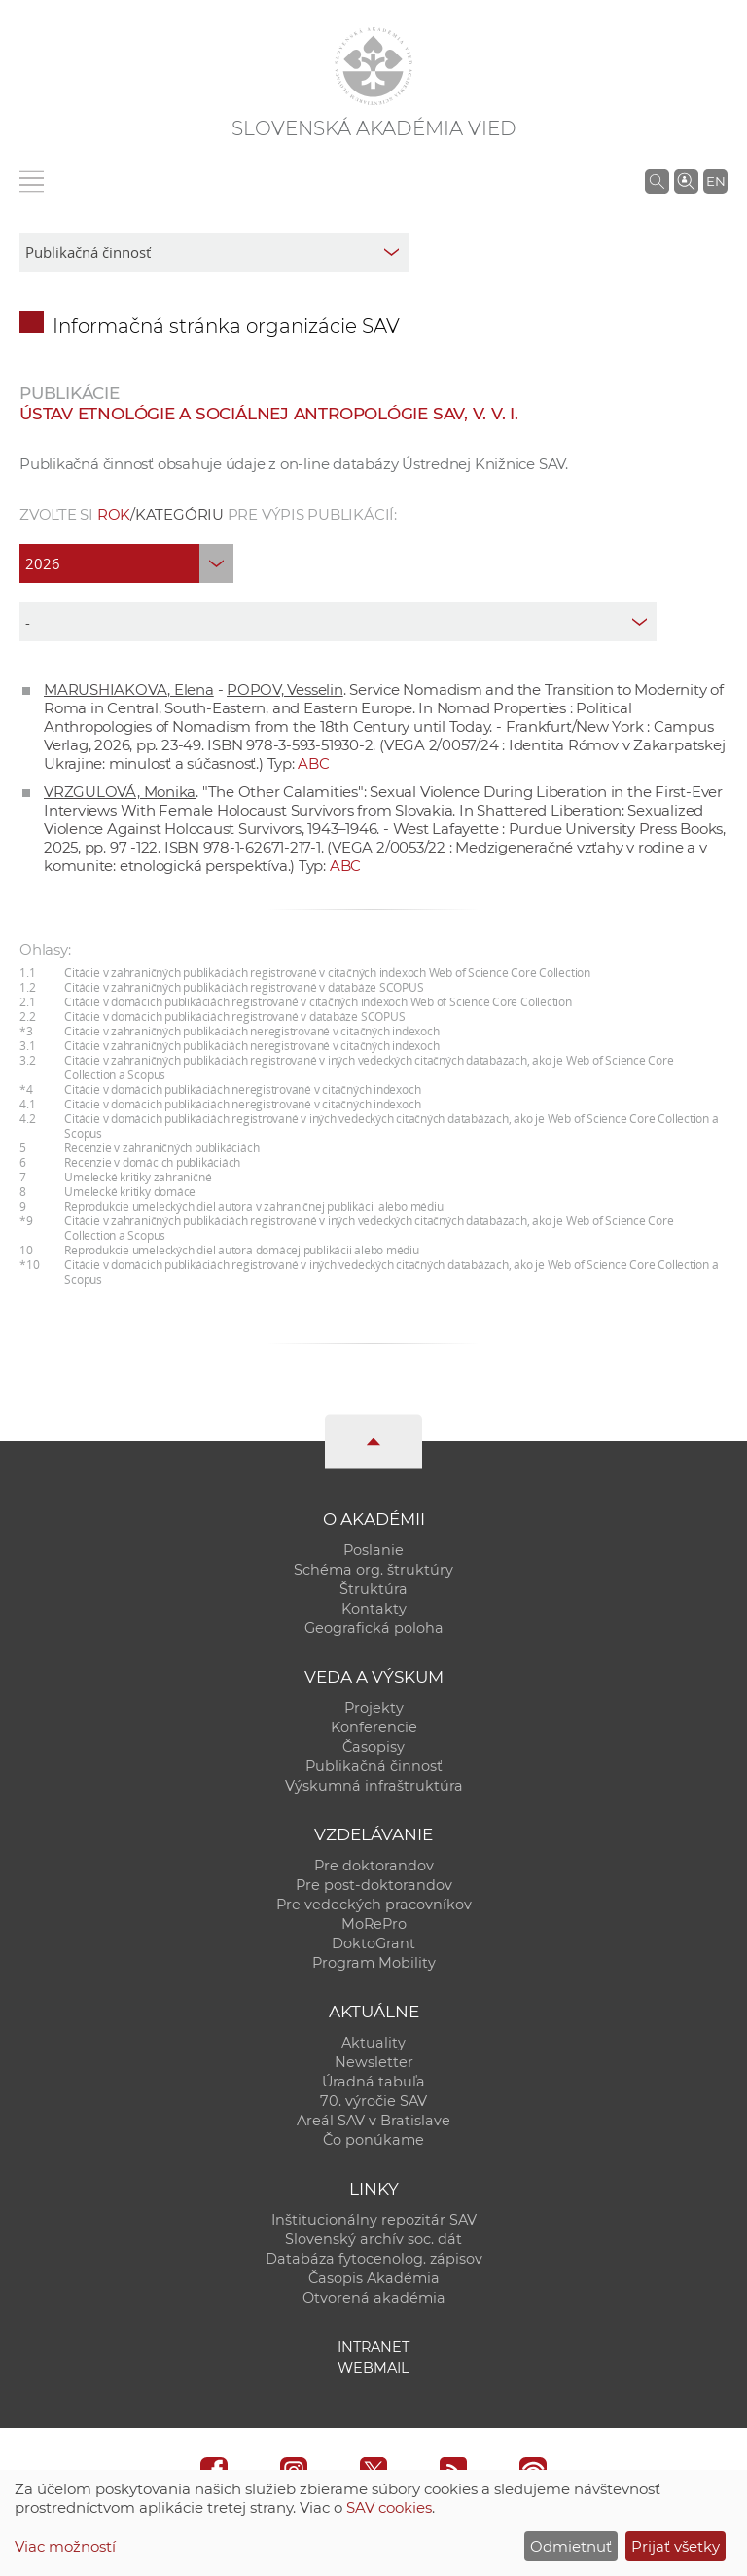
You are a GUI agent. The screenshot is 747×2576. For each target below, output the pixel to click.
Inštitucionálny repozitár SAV (374, 2220)
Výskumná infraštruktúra (374, 1786)
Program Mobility (374, 1963)
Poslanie (373, 1550)
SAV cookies (389, 2507)
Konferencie (374, 1727)
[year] (126, 563)
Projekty (374, 1708)
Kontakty (374, 1608)
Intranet (373, 2347)
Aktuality (373, 2042)
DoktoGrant (373, 1943)
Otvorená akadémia (373, 2297)
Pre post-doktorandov (374, 1885)
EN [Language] (716, 181)
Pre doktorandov (374, 1865)
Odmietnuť (571, 2546)
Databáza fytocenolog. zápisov (374, 2259)
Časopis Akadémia (374, 2278)
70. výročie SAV (373, 2101)
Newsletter (374, 2062)
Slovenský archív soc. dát (373, 2239)
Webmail (373, 2367)
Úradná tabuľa (373, 2081)
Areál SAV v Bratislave (373, 2120)
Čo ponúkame (373, 2140)
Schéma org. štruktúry (373, 1569)
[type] (338, 621)
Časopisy (373, 1747)
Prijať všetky (675, 2546)
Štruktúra (373, 1589)
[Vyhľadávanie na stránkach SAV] (657, 181)
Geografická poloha (374, 1628)
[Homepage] (373, 66)
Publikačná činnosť (374, 1766)
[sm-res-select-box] (214, 252)
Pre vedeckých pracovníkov (374, 1904)
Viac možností (65, 2546)
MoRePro (374, 1924)
